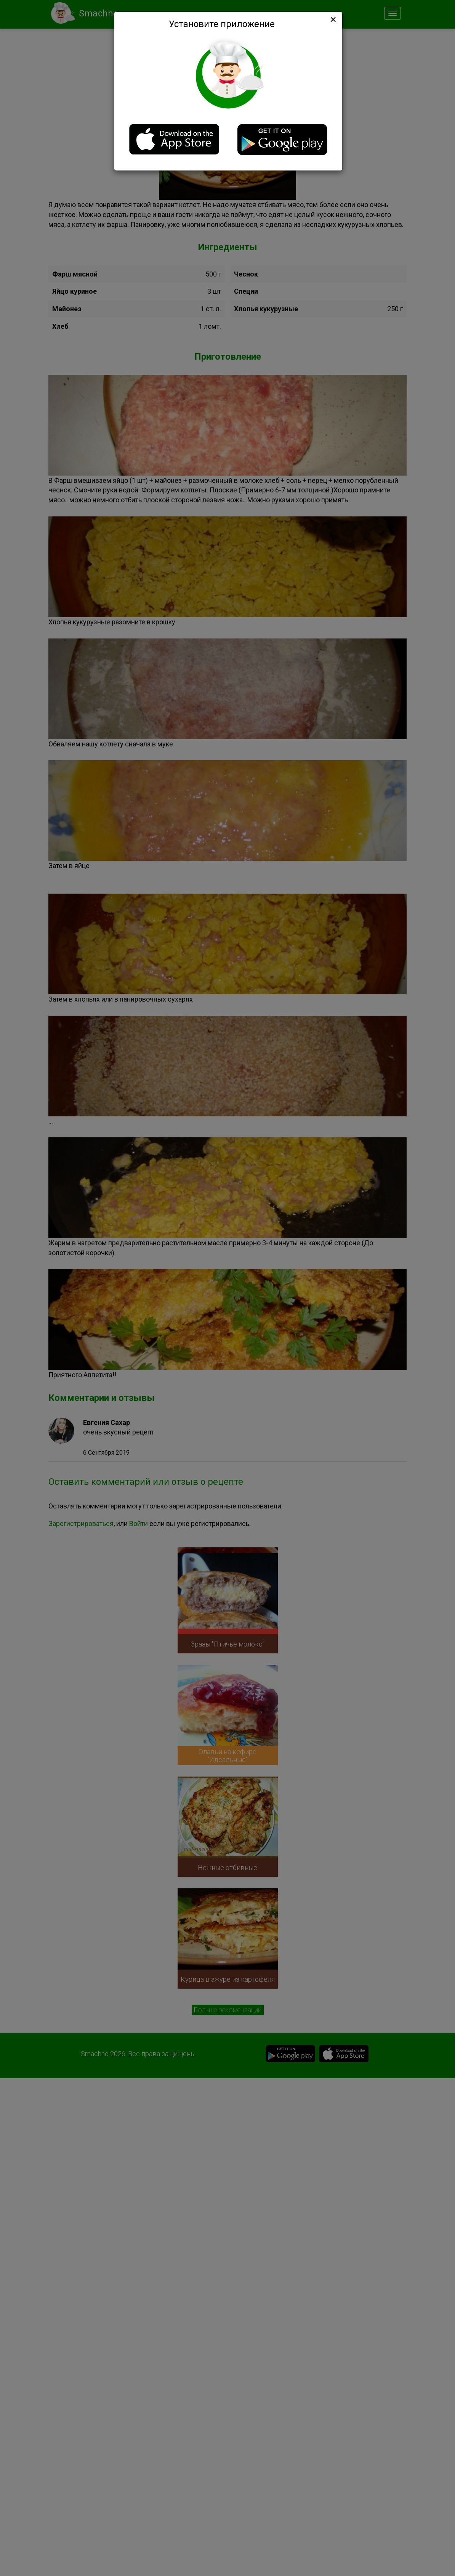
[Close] (332, 19)
